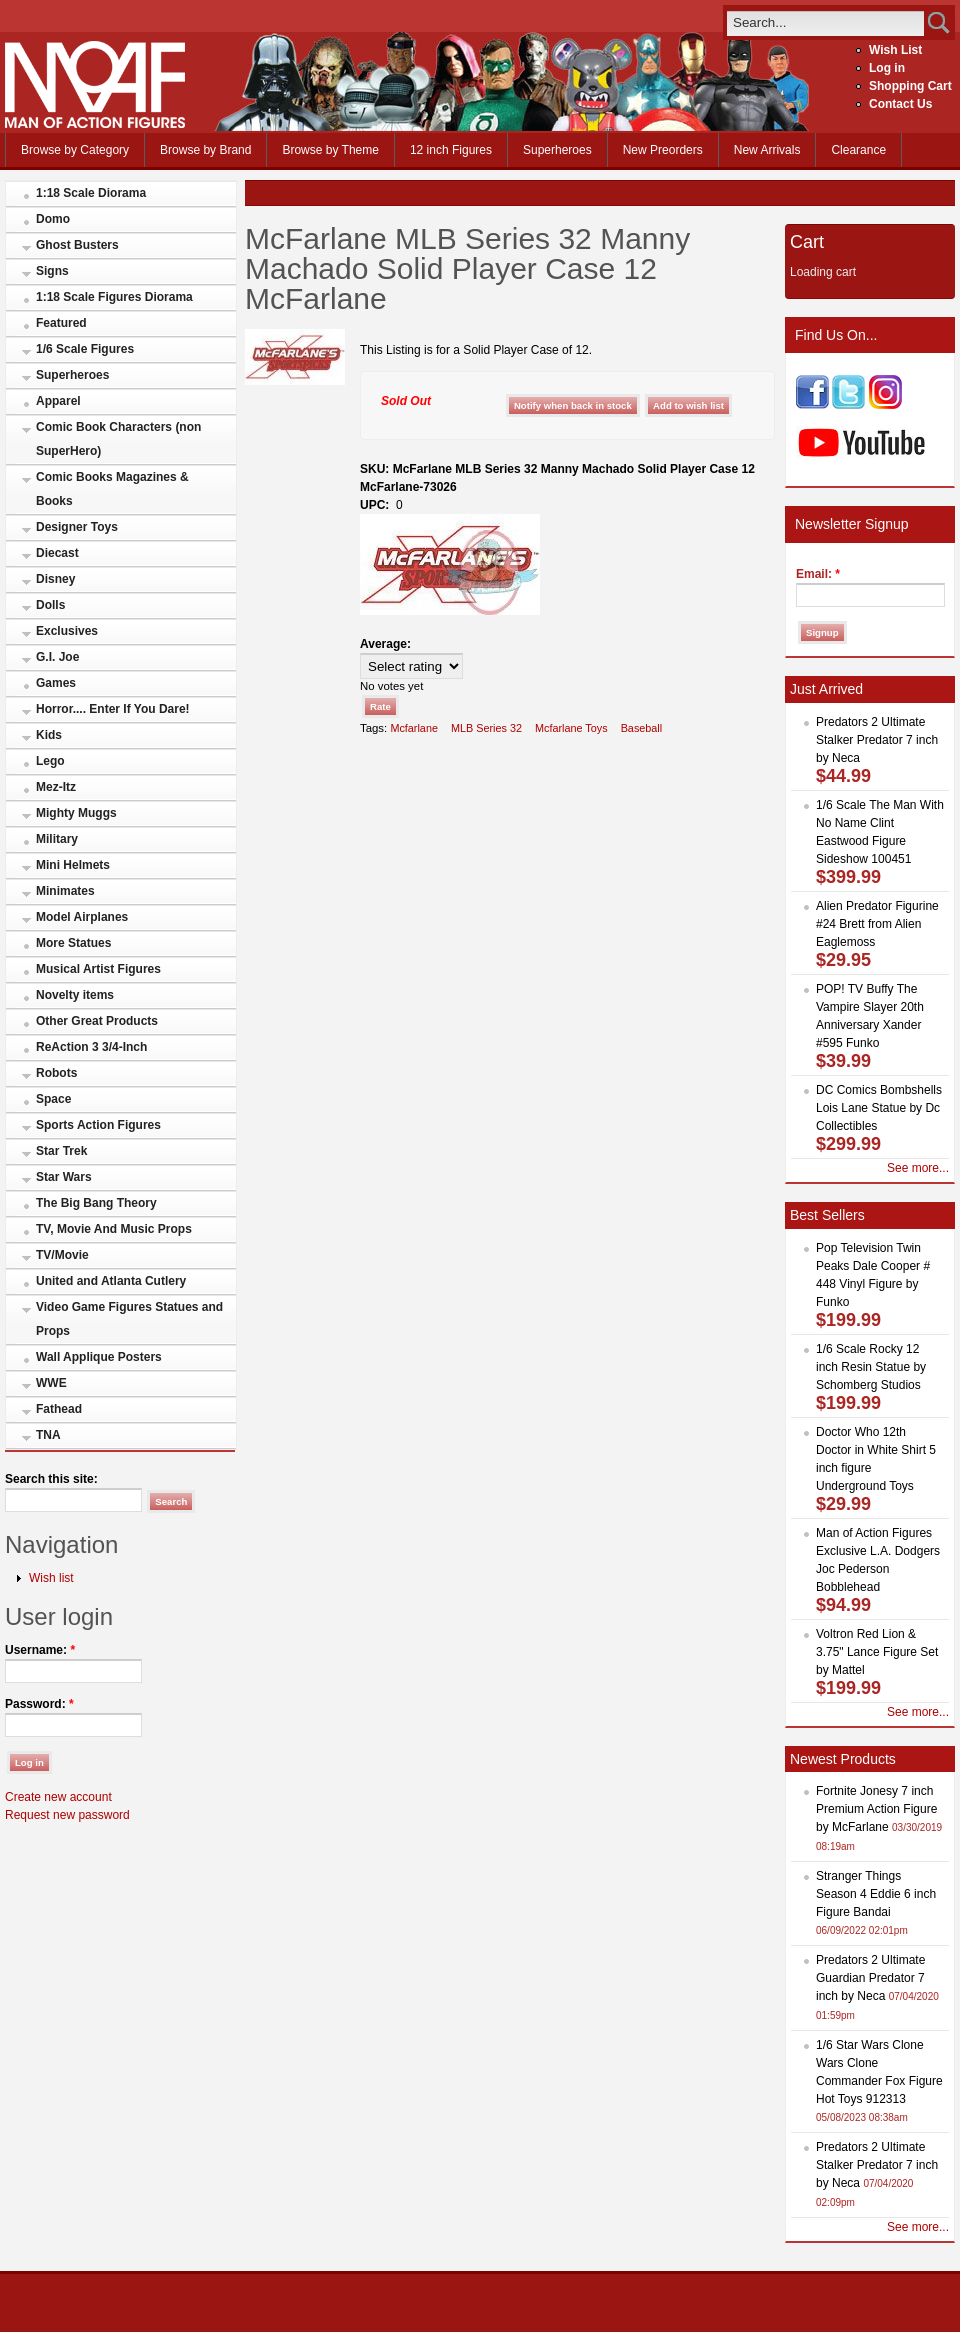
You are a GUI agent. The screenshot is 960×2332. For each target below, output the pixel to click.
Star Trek (61, 1151)
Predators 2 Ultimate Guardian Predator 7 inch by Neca (870, 1978)
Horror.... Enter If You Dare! (113, 709)
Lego (50, 761)
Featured (61, 323)
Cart (807, 242)
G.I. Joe (57, 657)
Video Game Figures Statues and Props (129, 1319)
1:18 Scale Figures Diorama (114, 297)
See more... (918, 1168)
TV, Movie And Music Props (114, 1229)
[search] (825, 22)
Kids (49, 735)
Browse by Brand (205, 150)
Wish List (895, 50)
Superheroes (557, 150)
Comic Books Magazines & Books (112, 489)
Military (57, 839)
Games (56, 683)
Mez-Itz (56, 787)
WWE (51, 1383)
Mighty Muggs (76, 813)
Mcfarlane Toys (571, 728)
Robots (56, 1073)
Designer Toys (77, 527)
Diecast (57, 553)
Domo (53, 219)
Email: (818, 574)
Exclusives (67, 631)
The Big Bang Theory (96, 1203)
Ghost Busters (77, 245)
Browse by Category (75, 150)
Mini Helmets (73, 865)
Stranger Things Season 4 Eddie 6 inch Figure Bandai (876, 1894)
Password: (39, 1704)
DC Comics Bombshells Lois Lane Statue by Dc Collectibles (879, 1108)
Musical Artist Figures (98, 969)
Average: (385, 644)
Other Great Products (97, 1021)
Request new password (67, 1815)
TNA (48, 1435)
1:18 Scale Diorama (91, 193)
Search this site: (51, 1479)
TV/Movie (62, 1255)
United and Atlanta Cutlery (111, 1281)
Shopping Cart (910, 86)
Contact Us (900, 104)
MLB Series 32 (486, 728)
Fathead (59, 1409)
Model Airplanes (82, 917)
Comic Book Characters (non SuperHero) (118, 439)
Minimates (65, 891)
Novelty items (75, 995)
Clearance (858, 150)
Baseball (642, 728)
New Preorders (663, 150)
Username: (40, 1650)
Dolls (50, 605)
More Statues (73, 943)
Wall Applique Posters (99, 1357)
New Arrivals (767, 150)
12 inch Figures (451, 150)
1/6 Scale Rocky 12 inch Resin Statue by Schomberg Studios (871, 1367)
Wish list (51, 1578)
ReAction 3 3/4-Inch (91, 1047)
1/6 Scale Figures (85, 349)
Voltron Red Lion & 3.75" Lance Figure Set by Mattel (877, 1652)
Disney (55, 579)
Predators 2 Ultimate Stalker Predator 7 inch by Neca (877, 740)
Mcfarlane (414, 728)
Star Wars (64, 1177)
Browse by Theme (330, 150)
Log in (887, 68)
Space (53, 1099)
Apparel (58, 401)
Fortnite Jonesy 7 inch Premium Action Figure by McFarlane (876, 1809)
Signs (52, 271)
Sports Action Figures (98, 1125)
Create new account (58, 1797)
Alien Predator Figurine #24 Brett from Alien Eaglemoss (877, 924)
